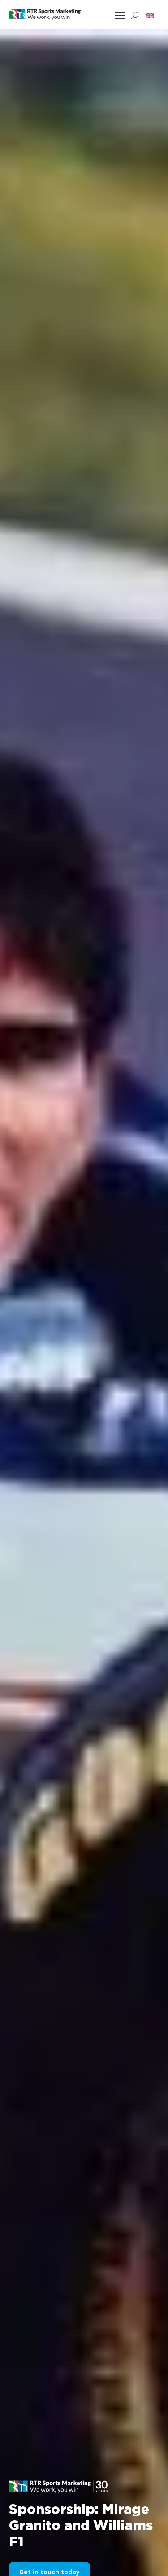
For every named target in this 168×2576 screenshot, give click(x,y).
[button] (150, 15)
